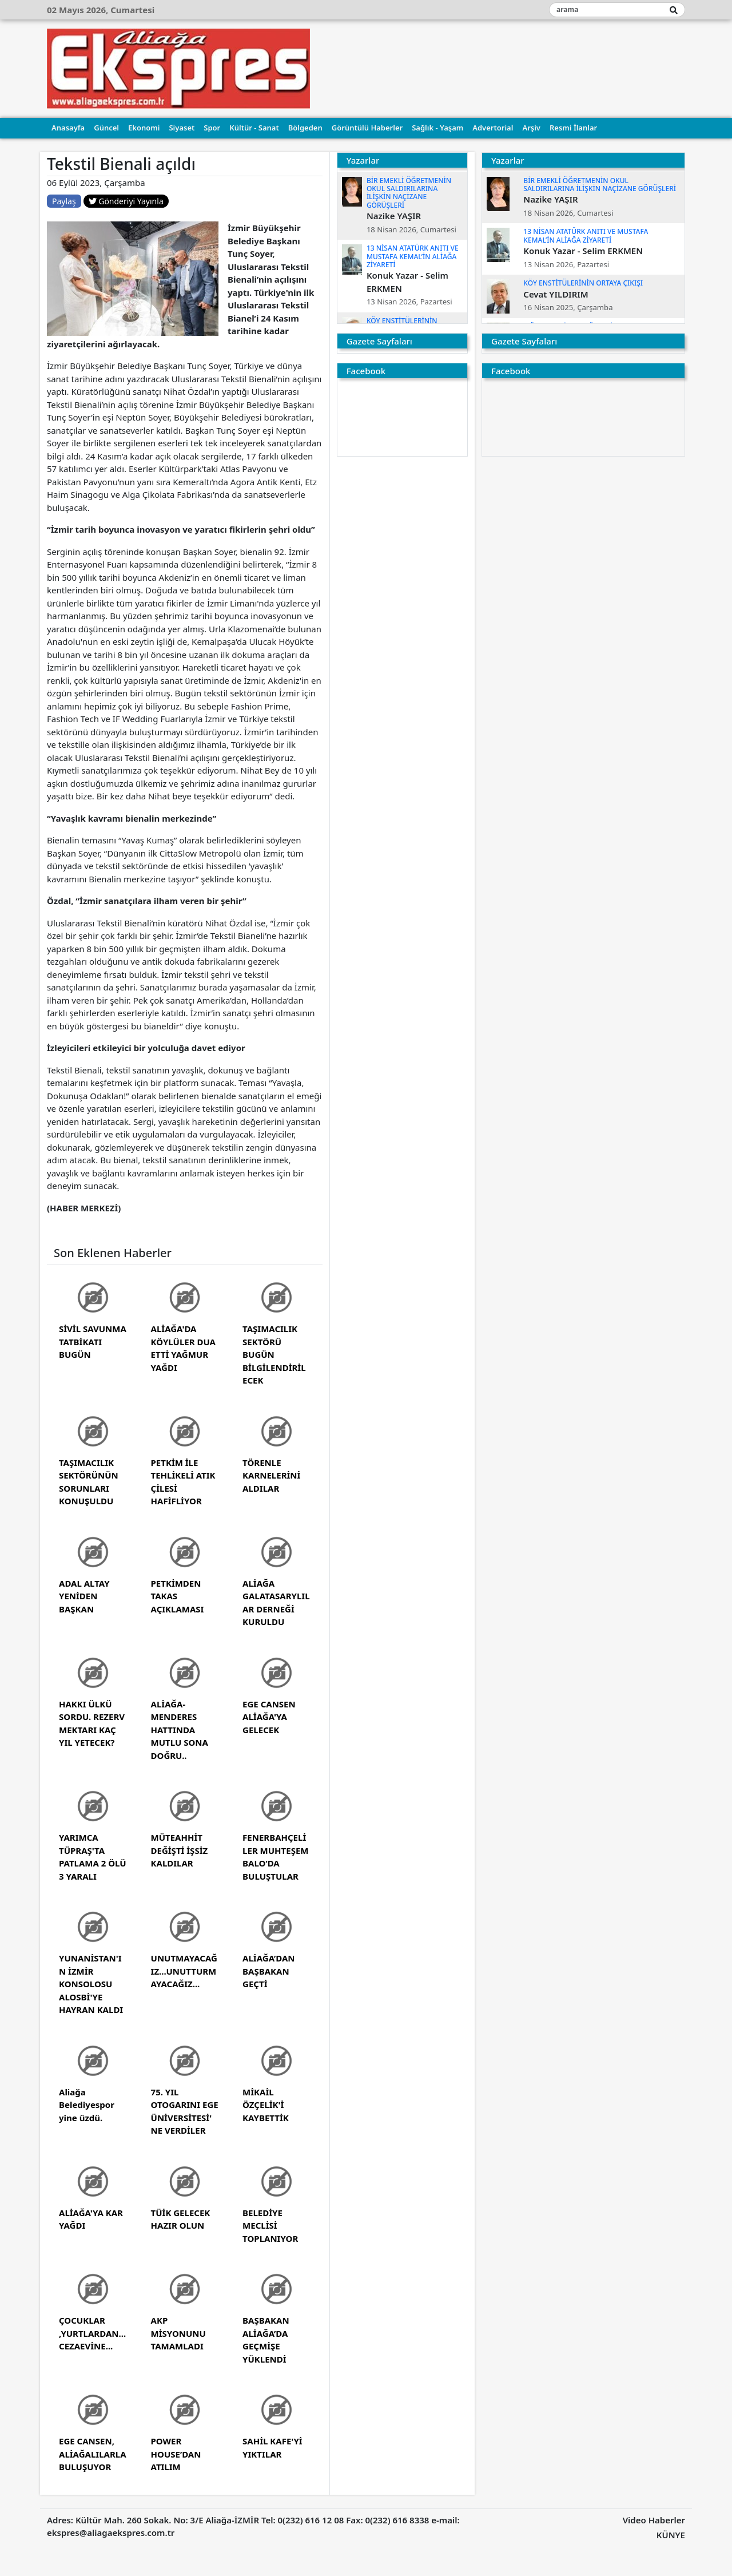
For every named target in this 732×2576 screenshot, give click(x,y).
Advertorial (492, 127)
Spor (212, 127)
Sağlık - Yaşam (437, 127)
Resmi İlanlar (573, 127)
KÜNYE (671, 2535)
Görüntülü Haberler (367, 127)
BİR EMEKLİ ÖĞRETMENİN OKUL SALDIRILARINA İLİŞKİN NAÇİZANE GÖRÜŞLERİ (409, 193)
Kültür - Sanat (254, 127)
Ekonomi (144, 127)
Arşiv (531, 127)
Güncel (106, 127)
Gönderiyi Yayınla (126, 201)
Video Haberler (654, 2520)
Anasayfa (68, 127)
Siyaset (181, 127)
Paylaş (64, 201)
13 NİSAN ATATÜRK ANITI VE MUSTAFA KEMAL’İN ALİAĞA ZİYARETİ (413, 256)
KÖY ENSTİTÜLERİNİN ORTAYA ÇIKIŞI (583, 283)
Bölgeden (305, 127)
